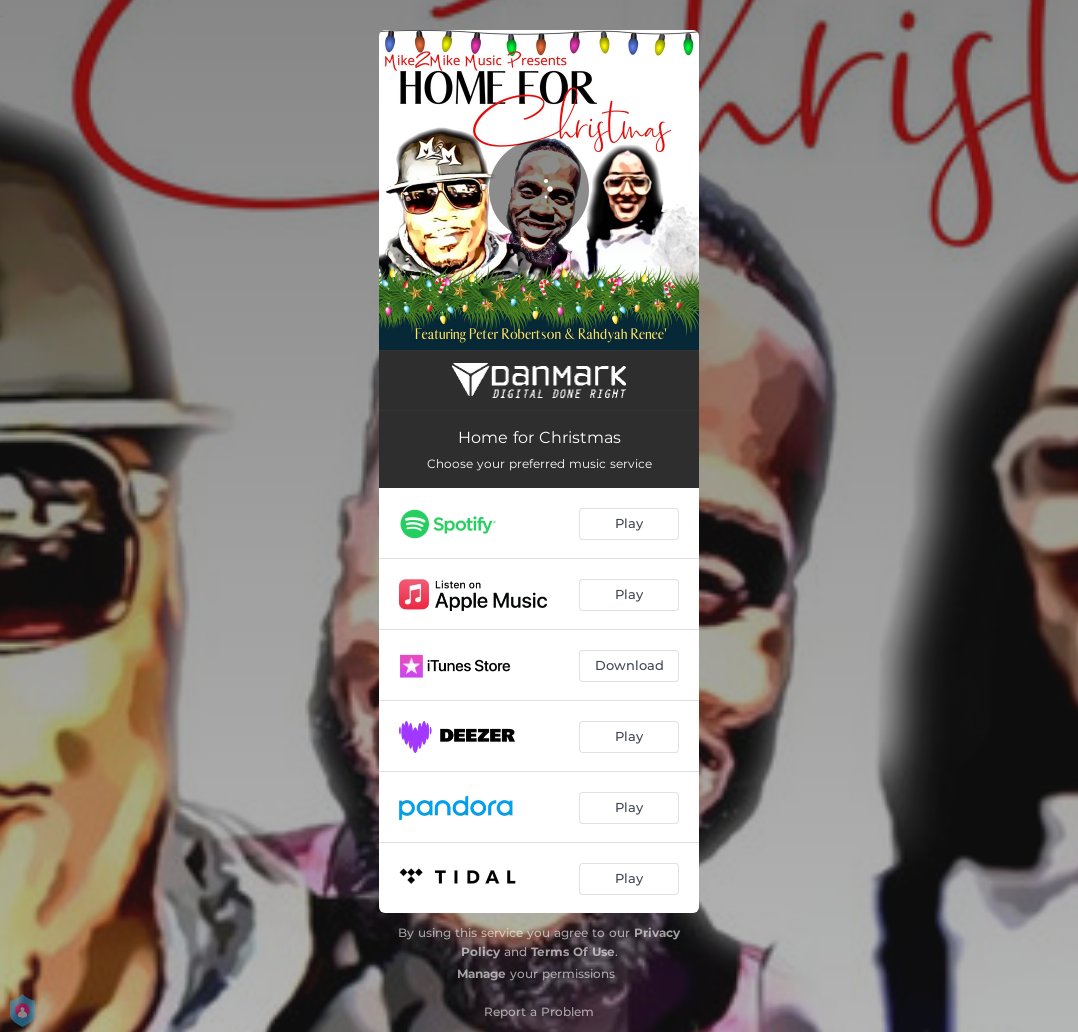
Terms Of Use (573, 951)
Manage (481, 973)
